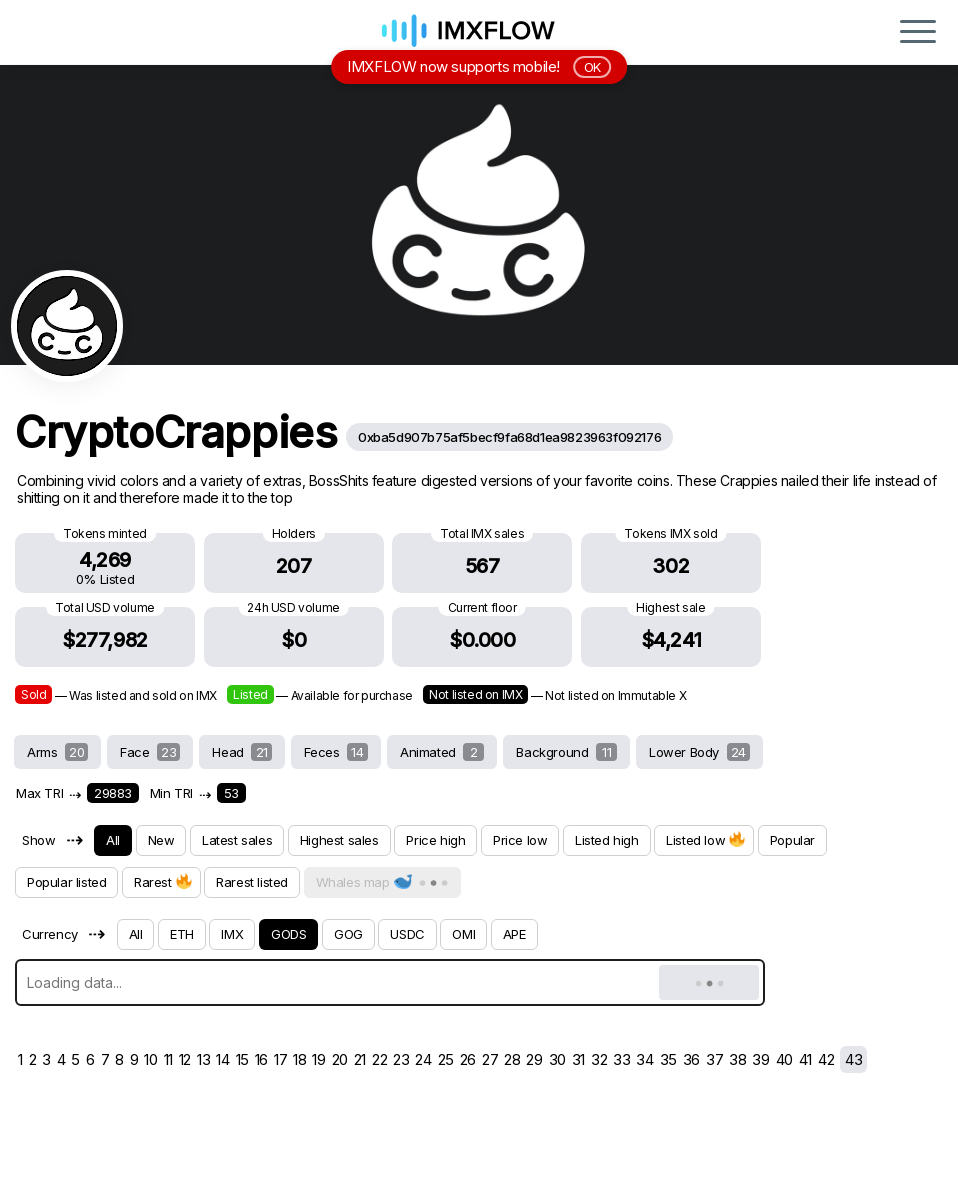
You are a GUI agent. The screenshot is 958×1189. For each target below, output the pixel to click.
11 (168, 1059)
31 (578, 1059)
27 (490, 1059)
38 (737, 1059)
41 (805, 1059)
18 (299, 1059)
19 (318, 1059)
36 (691, 1059)
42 (826, 1059)
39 (760, 1059)
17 (280, 1059)
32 (599, 1059)
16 (261, 1059)
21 (360, 1059)
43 (853, 1059)
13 (203, 1059)
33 (621, 1059)
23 (401, 1059)
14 (222, 1059)
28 (512, 1059)
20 (340, 1059)
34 (644, 1059)
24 (423, 1059)
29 (534, 1059)
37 (714, 1059)
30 (557, 1059)
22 (379, 1059)
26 (468, 1059)
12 (185, 1059)
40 (784, 1059)
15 (242, 1059)
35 (668, 1059)
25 (446, 1059)
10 (150, 1059)
